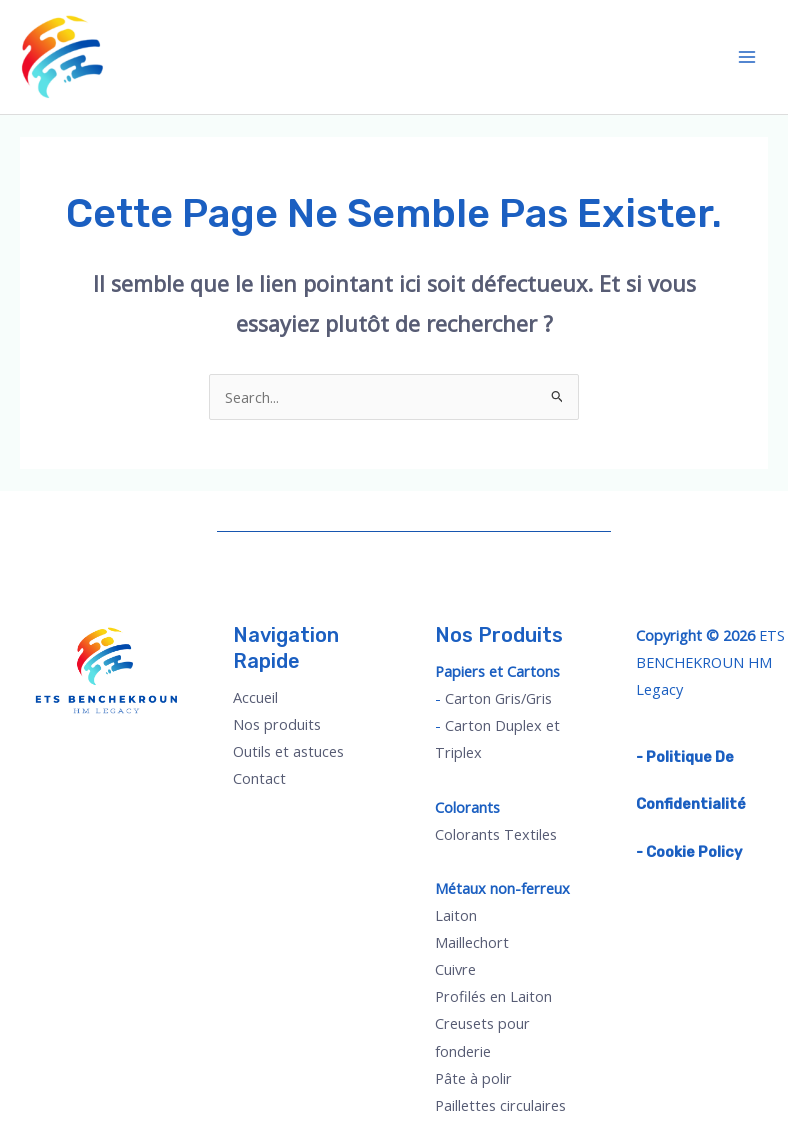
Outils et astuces (288, 751)
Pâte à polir (473, 1078)
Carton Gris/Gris (498, 698)
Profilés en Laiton (493, 996)
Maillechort (472, 942)
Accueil (255, 697)
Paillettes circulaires (500, 1105)
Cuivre (455, 969)
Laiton (456, 915)
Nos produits (277, 724)
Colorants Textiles (496, 834)
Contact (259, 778)
